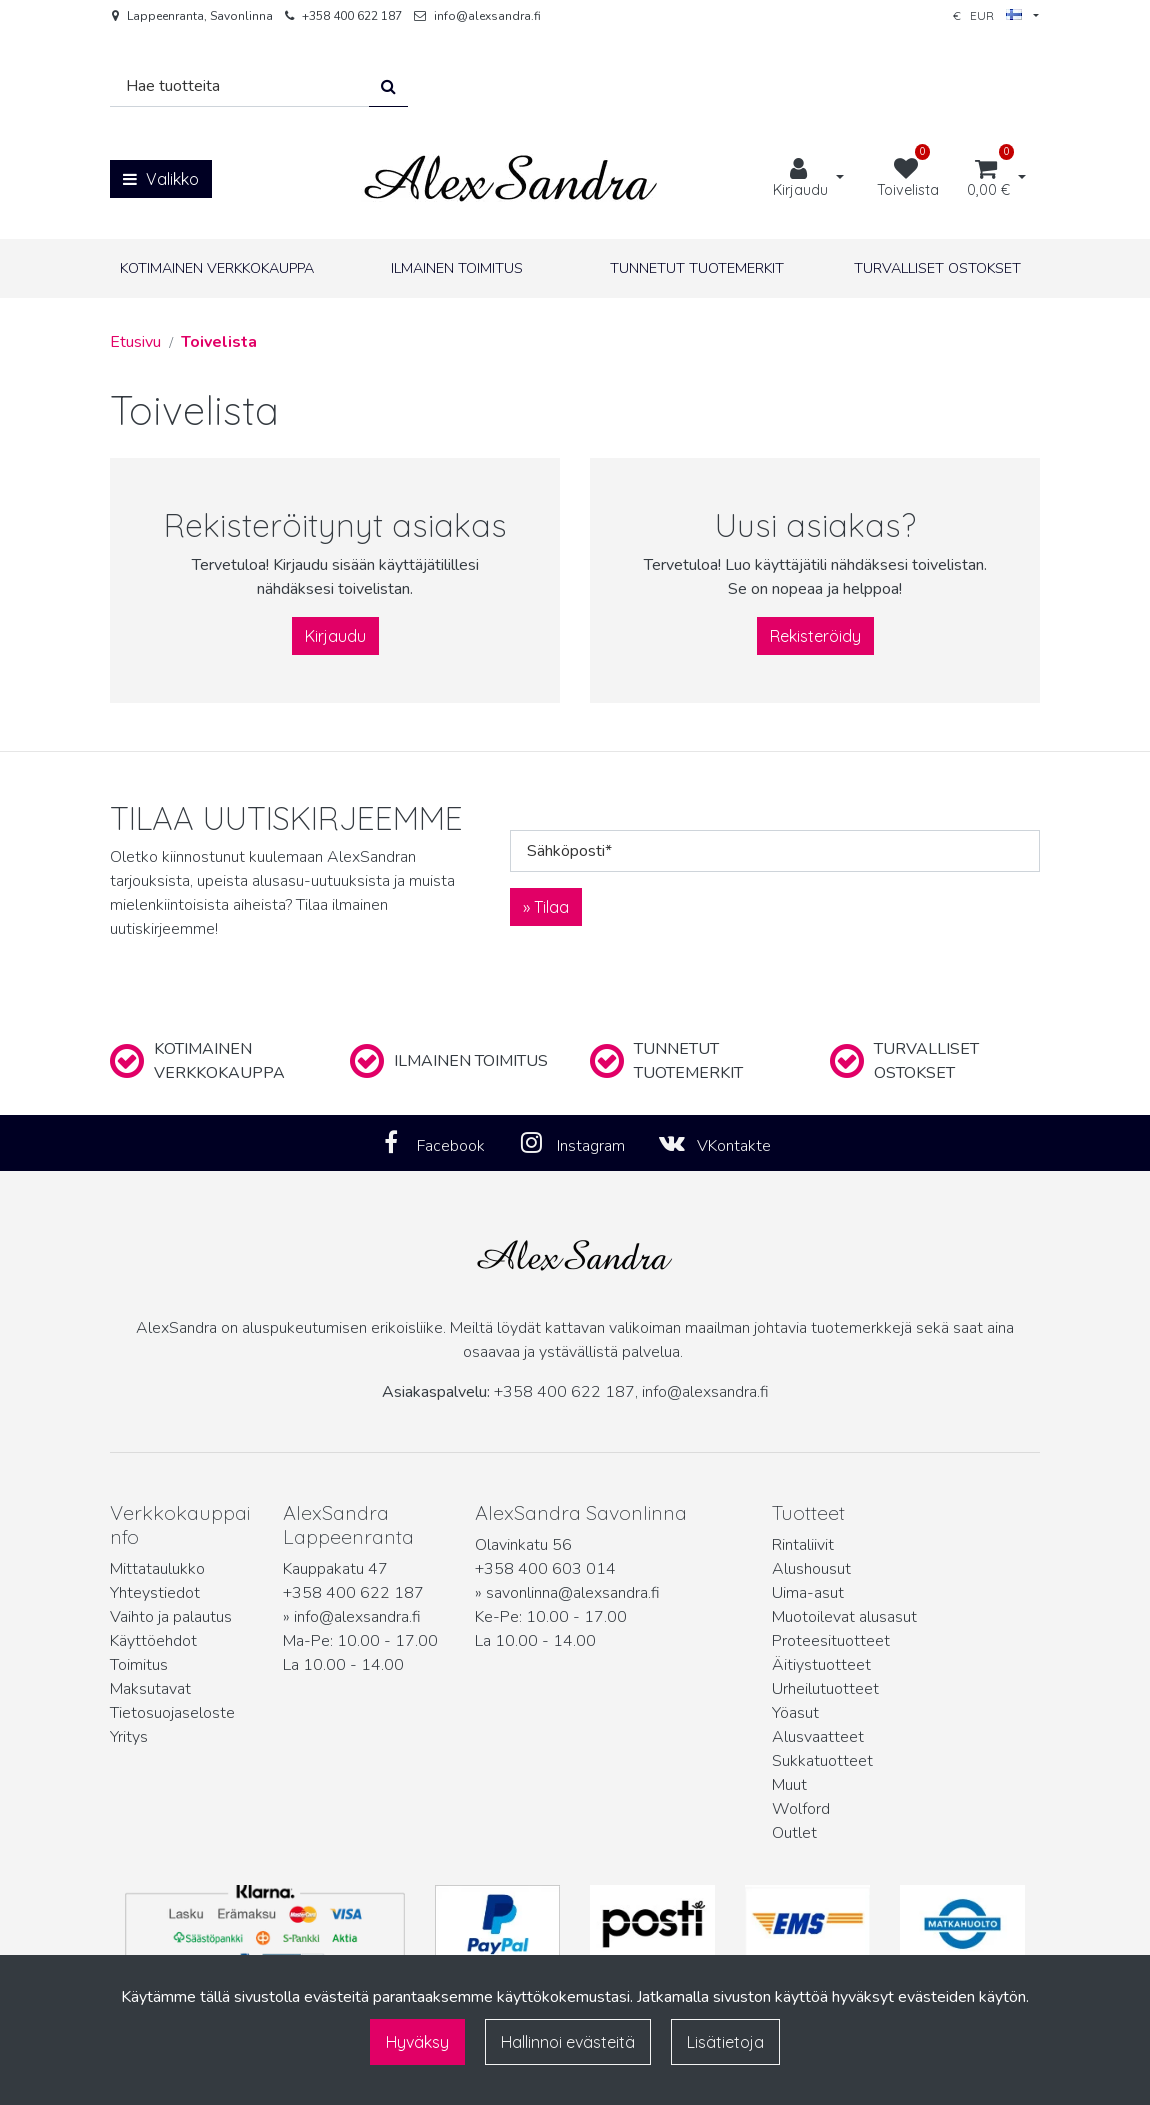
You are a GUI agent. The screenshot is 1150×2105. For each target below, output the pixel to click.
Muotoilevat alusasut (844, 1617)
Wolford (801, 1809)
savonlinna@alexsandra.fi (573, 1593)
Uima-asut (808, 1593)
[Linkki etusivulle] (511, 178)
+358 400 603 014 (545, 1569)
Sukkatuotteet (822, 1761)
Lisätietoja (725, 2042)
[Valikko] (161, 179)
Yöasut (795, 1713)
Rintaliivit (803, 1545)
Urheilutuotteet (825, 1689)
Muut (789, 1785)
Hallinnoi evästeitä (568, 2042)
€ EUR (987, 15)
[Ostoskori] (988, 179)
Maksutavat (150, 1689)
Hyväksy (417, 2042)
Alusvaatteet (818, 1737)
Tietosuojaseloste (172, 1713)
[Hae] (240, 86)
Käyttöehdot (153, 1641)
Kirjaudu (335, 636)
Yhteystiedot (155, 1593)
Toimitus (139, 1665)
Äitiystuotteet (821, 1665)
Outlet (794, 1833)
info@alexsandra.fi (487, 16)
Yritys (129, 1737)
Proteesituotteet (831, 1641)
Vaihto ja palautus (171, 1617)
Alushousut (811, 1569)
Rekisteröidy (815, 636)
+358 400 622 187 (352, 16)
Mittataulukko (157, 1569)
